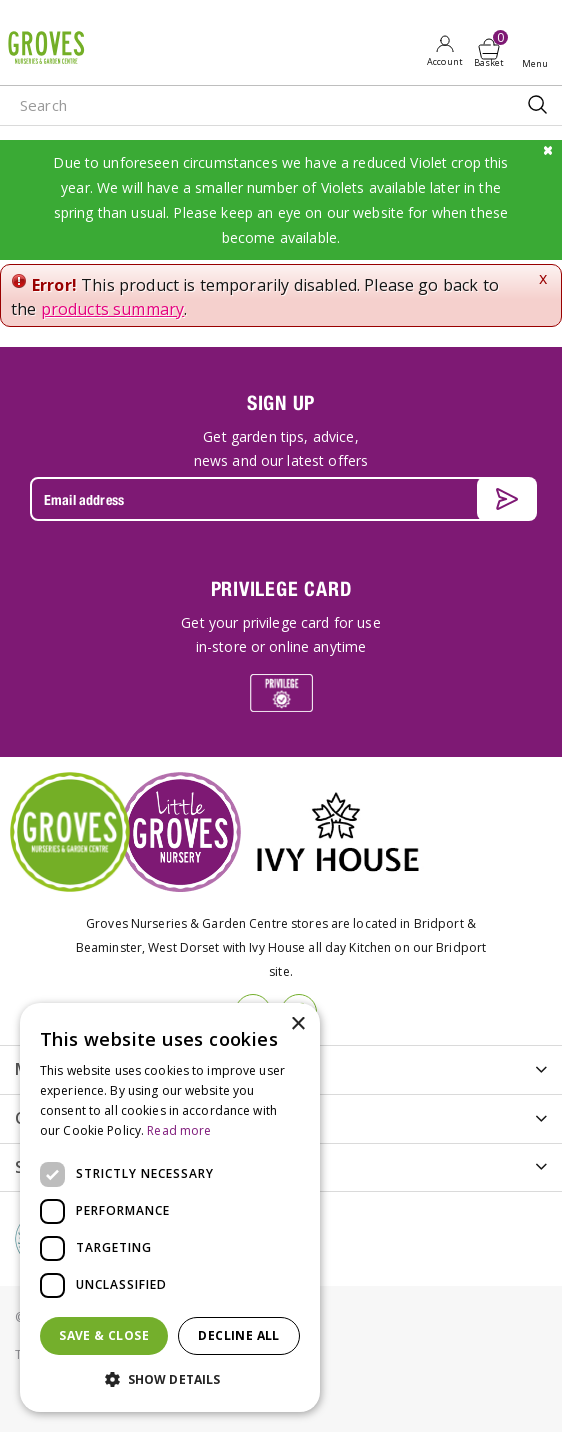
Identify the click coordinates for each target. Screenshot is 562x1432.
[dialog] (170, 1207)
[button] (170, 1380)
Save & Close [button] (104, 1335)
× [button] (297, 1024)
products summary (113, 309)
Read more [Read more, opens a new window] (179, 1130)
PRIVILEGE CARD (281, 588)
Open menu (539, 51)
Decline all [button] (238, 1335)
